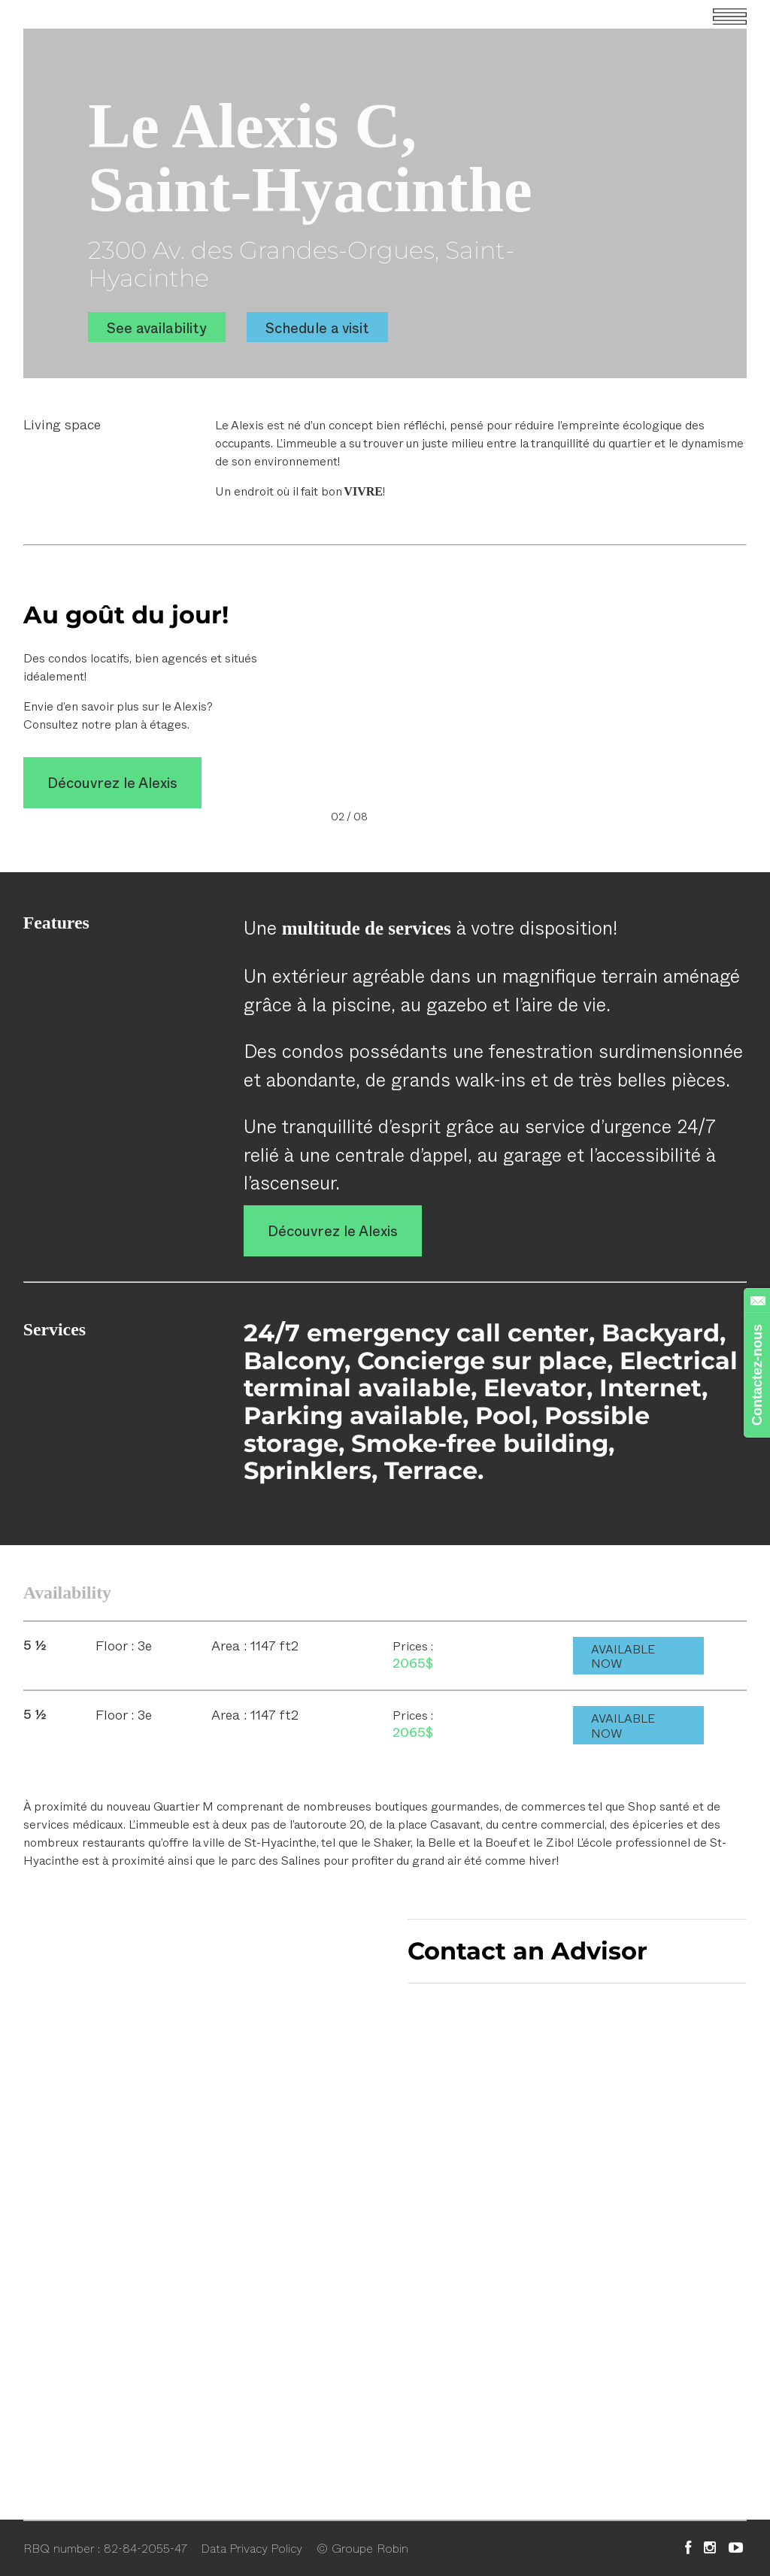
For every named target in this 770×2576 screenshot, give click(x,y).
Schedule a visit (317, 327)
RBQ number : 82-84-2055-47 (105, 2547)
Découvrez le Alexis (112, 783)
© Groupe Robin (362, 2547)
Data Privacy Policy (251, 2547)
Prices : (413, 1645)
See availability (157, 327)
